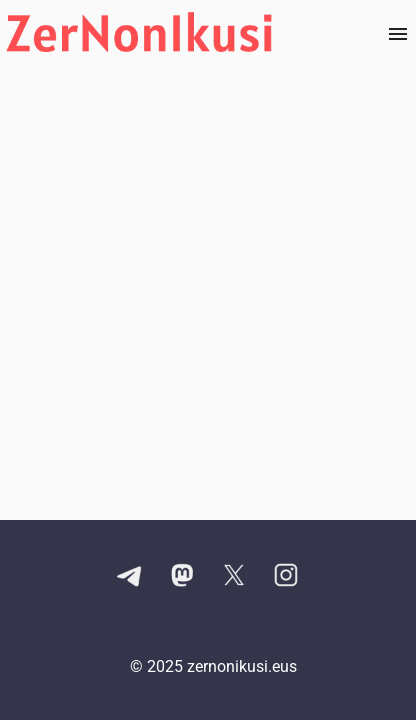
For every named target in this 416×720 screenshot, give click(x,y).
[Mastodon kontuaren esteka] (182, 577)
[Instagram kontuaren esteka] (286, 577)
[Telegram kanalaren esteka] (130, 577)
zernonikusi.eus (242, 666)
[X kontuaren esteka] (234, 577)
